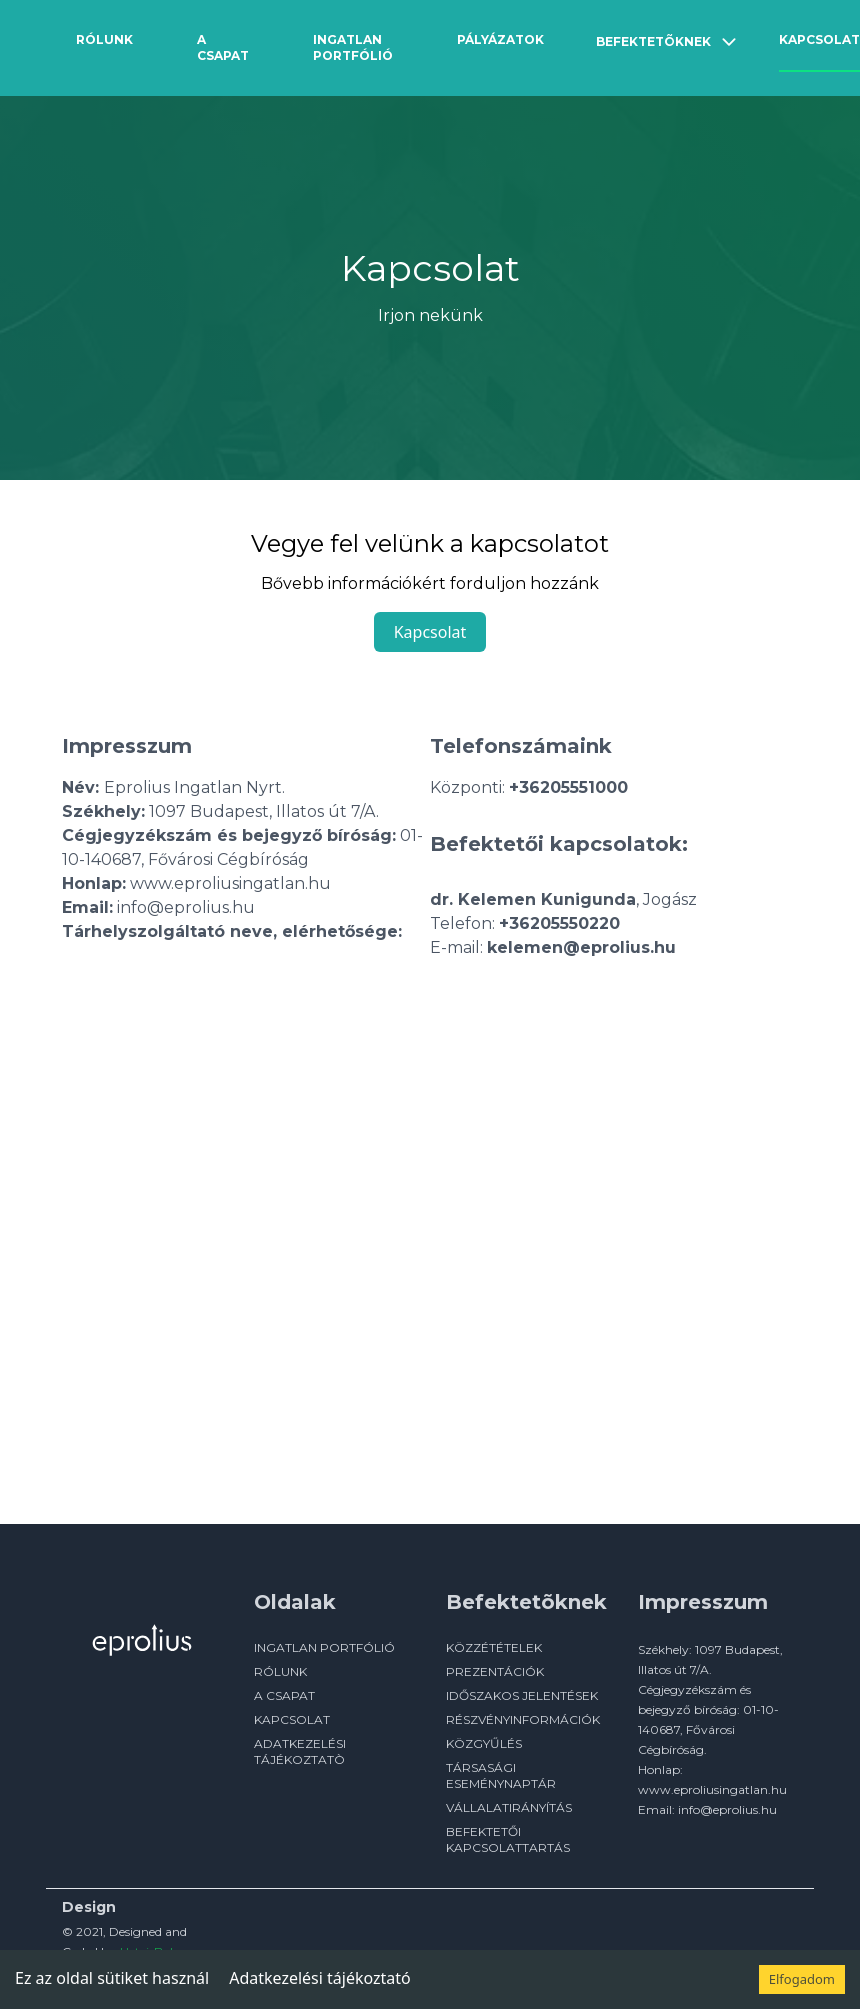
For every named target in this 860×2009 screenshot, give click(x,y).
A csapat (223, 47)
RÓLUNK (280, 1671)
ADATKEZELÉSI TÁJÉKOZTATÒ (300, 1751)
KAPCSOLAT (292, 1719)
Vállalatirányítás (509, 1807)
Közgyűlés (484, 1743)
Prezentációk (495, 1671)
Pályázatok (500, 39)
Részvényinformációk (523, 1719)
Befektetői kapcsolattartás (508, 1839)
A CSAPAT (284, 1695)
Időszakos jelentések (522, 1695)
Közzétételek (494, 1647)
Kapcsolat (819, 39)
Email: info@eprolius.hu (707, 1809)
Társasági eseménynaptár (501, 1775)
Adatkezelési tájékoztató (320, 1978)
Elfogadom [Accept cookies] (802, 1979)
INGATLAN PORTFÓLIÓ (324, 1647)
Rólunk (104, 39)
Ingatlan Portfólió (353, 47)
